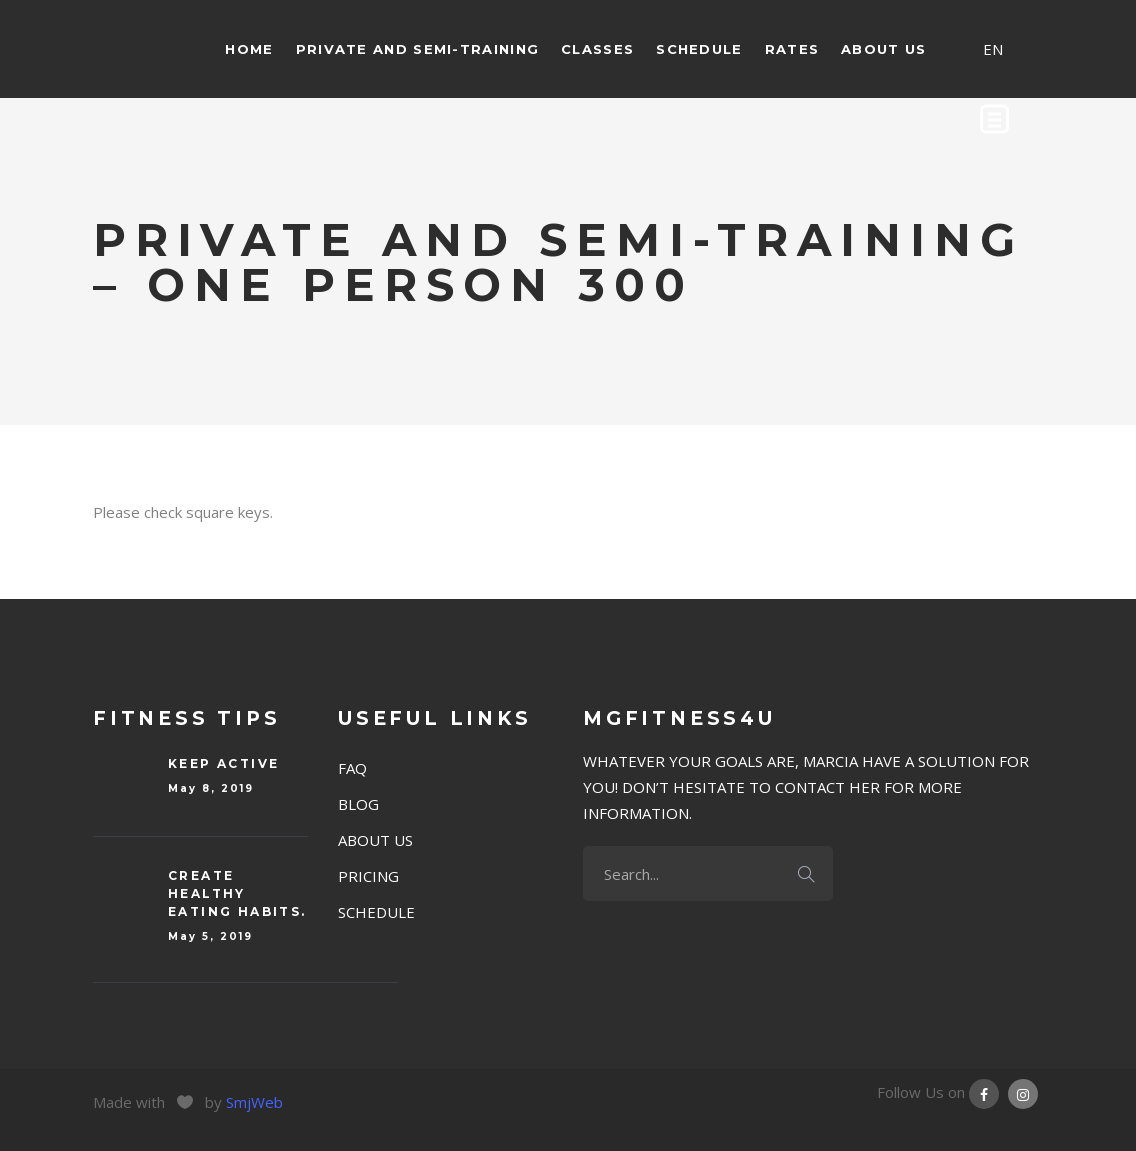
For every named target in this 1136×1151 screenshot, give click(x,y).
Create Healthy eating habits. (237, 893)
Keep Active (223, 763)
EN (993, 49)
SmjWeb (254, 1102)
